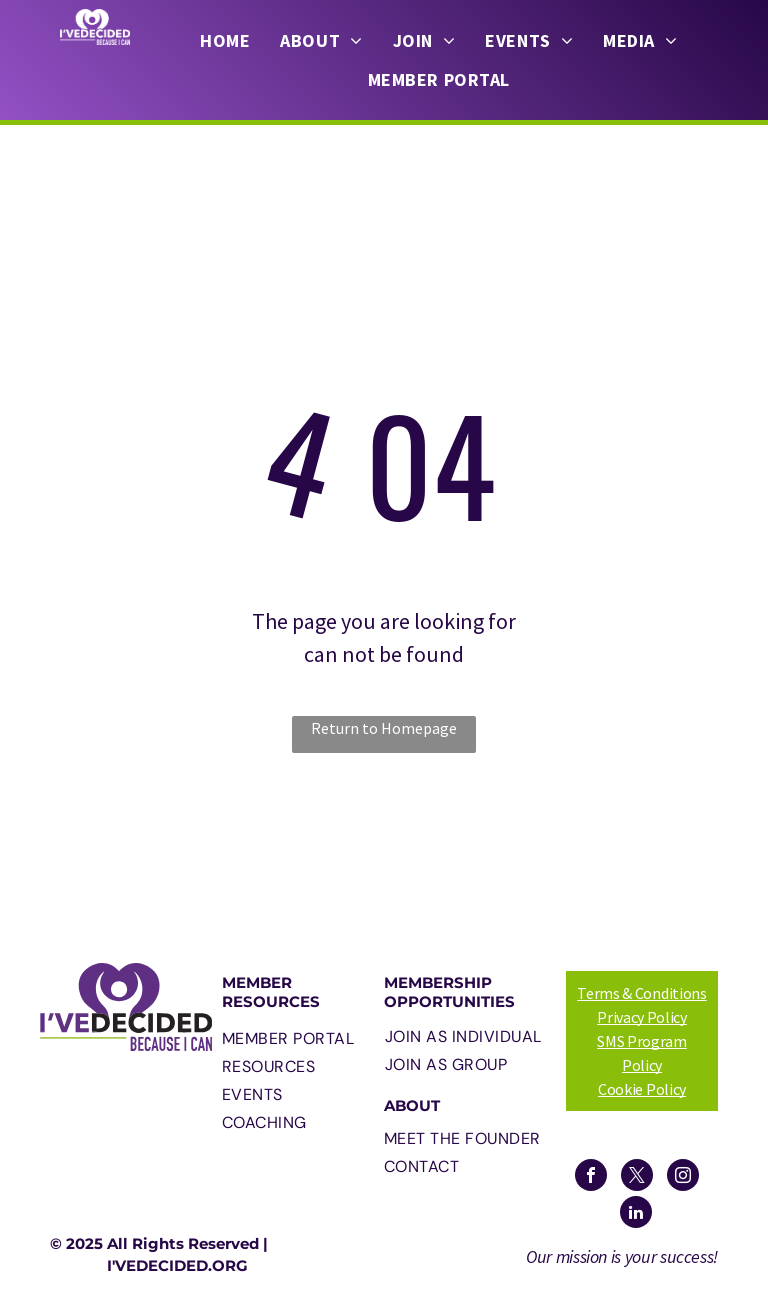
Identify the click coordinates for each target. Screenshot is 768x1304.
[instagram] (683, 1177)
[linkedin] (636, 1214)
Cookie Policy (642, 1089)
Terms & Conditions (641, 993)
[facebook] (591, 1177)
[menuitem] (225, 41)
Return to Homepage (384, 728)
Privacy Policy (642, 1017)
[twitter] (637, 1177)
